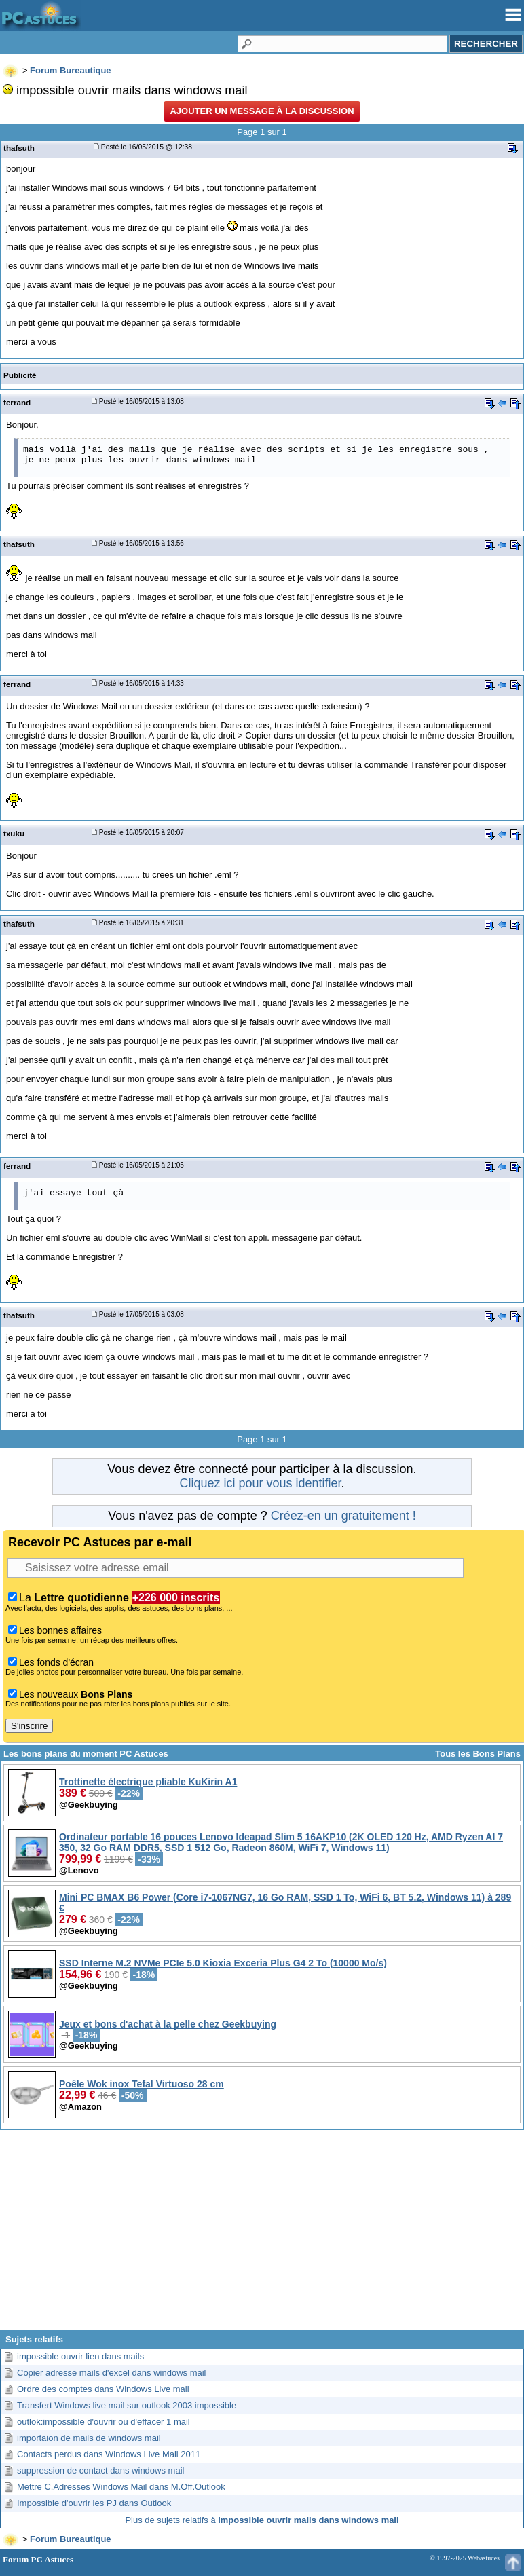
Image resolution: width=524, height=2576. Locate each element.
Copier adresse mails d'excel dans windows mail (111, 2373)
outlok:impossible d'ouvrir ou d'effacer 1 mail (103, 2421)
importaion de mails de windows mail (89, 2438)
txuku (13, 833)
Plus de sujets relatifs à (261, 2520)
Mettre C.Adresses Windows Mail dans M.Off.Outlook (121, 2487)
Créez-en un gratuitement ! (343, 1516)
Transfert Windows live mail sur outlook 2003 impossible (126, 2405)
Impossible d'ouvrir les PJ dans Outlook (94, 2503)
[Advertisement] (262, 2235)
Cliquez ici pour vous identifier (260, 1483)
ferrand (17, 402)
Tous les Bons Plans (478, 1754)
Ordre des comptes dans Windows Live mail (103, 2389)
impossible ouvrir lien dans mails (80, 2356)
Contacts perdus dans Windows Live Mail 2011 (108, 2454)
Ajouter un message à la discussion (262, 111)
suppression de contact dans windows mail (100, 2470)
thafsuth (19, 147)
